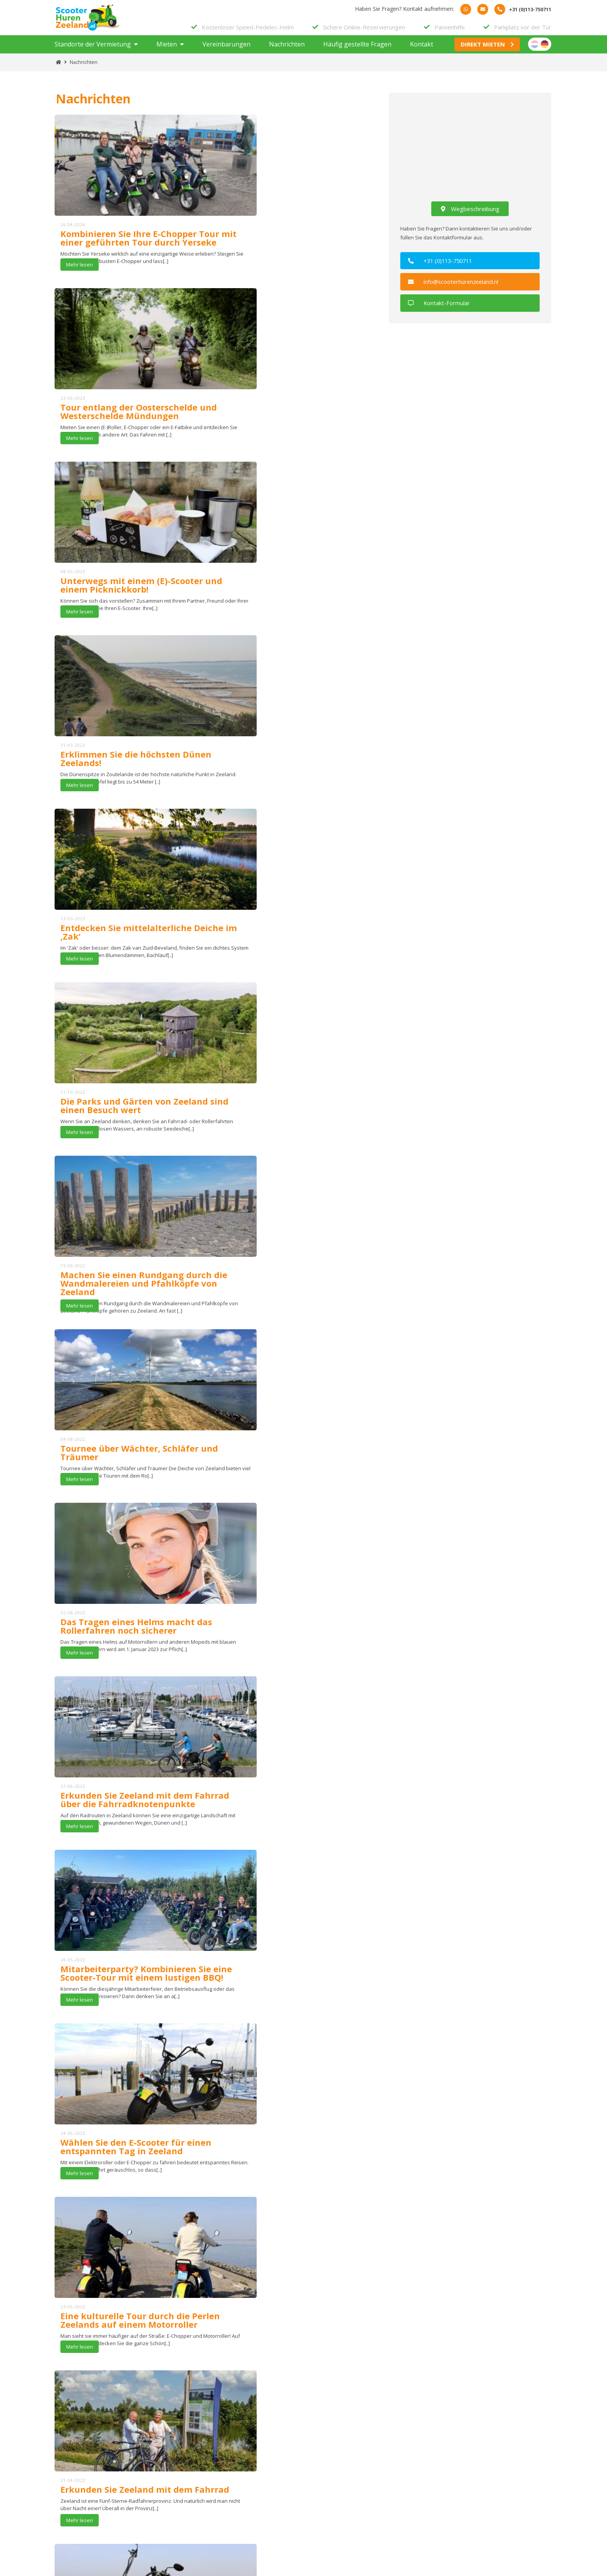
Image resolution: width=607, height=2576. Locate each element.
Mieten (166, 51)
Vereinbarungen (226, 51)
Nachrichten (287, 51)
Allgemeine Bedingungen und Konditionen (300, 2486)
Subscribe (285, 2417)
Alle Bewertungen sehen (364, 2328)
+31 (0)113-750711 (444, 268)
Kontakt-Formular (441, 309)
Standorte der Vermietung (93, 51)
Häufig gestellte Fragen (357, 51)
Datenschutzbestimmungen (282, 2496)
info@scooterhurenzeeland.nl (456, 288)
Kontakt (421, 51)
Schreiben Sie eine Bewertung (250, 2328)
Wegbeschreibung (470, 216)
